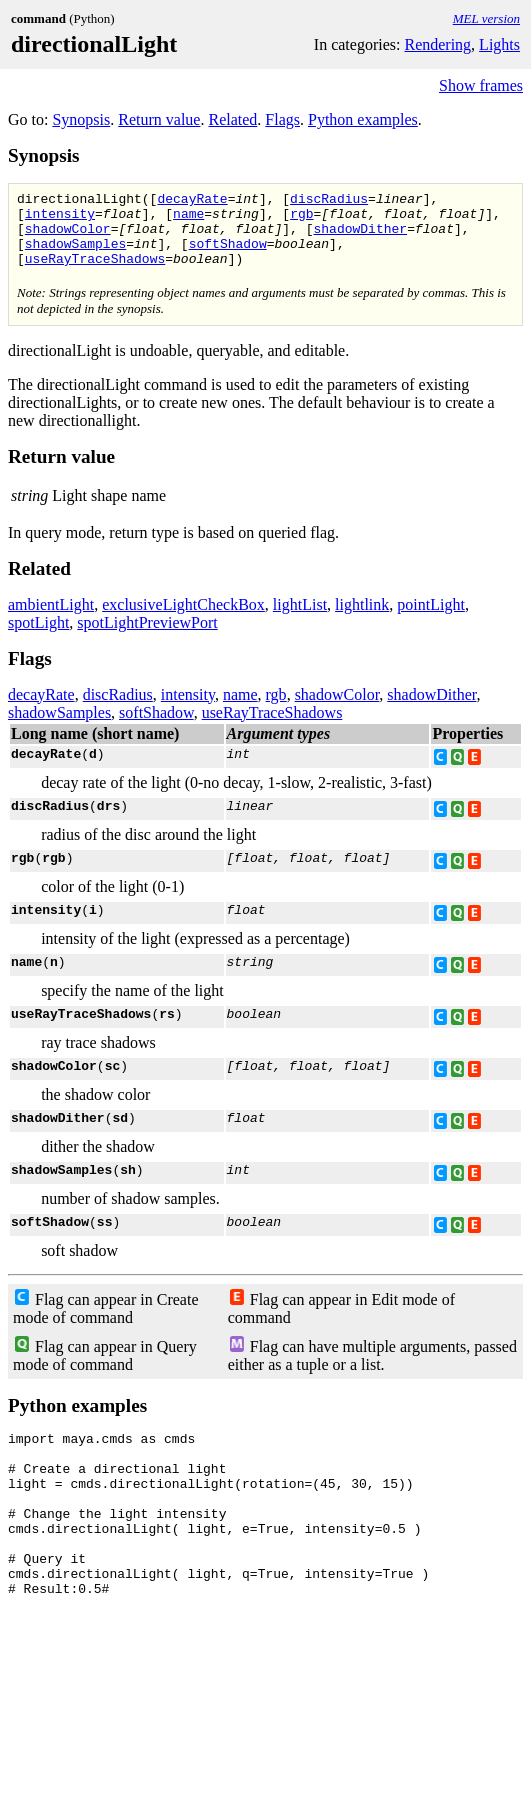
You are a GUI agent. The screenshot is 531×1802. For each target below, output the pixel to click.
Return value (159, 119)
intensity (60, 219)
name (188, 219)
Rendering (437, 44)
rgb (301, 219)
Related (232, 119)
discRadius (329, 201)
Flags (282, 119)
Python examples (363, 119)
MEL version (486, 18)
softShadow (228, 255)
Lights (499, 44)
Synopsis (81, 119)
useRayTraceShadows (95, 273)
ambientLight (51, 619)
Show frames (481, 85)
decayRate (192, 201)
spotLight (38, 637)
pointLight (431, 619)
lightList (300, 619)
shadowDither (360, 237)
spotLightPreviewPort (147, 637)
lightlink (362, 619)
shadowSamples (75, 255)
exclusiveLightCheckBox (183, 619)
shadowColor (68, 237)
